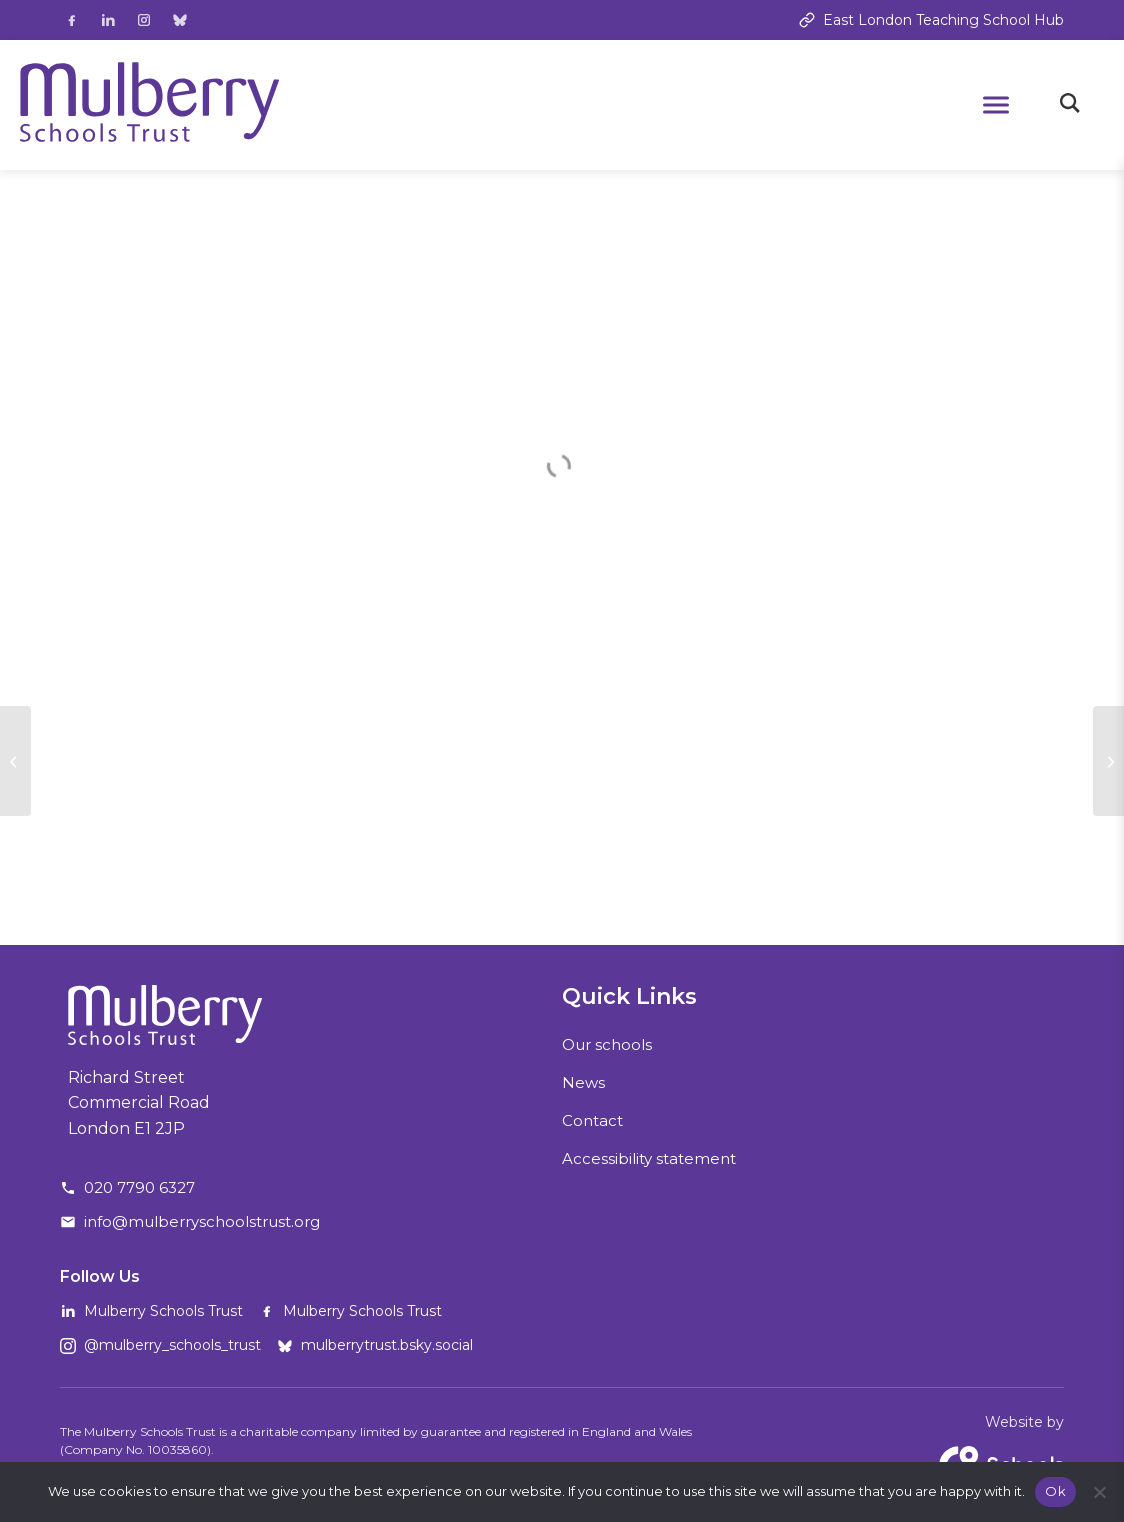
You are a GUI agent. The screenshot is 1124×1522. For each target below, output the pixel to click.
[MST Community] (1108, 761)
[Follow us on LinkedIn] (108, 20)
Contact (592, 1120)
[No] (1099, 1492)
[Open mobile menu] (996, 105)
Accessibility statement (649, 1158)
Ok (1055, 1491)
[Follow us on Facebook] (72, 20)
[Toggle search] (1070, 105)
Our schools (607, 1044)
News (583, 1082)
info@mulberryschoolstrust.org (202, 1221)
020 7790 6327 (139, 1187)
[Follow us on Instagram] (144, 20)
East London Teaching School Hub (931, 20)
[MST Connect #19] (15, 761)
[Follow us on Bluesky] (180, 20)
